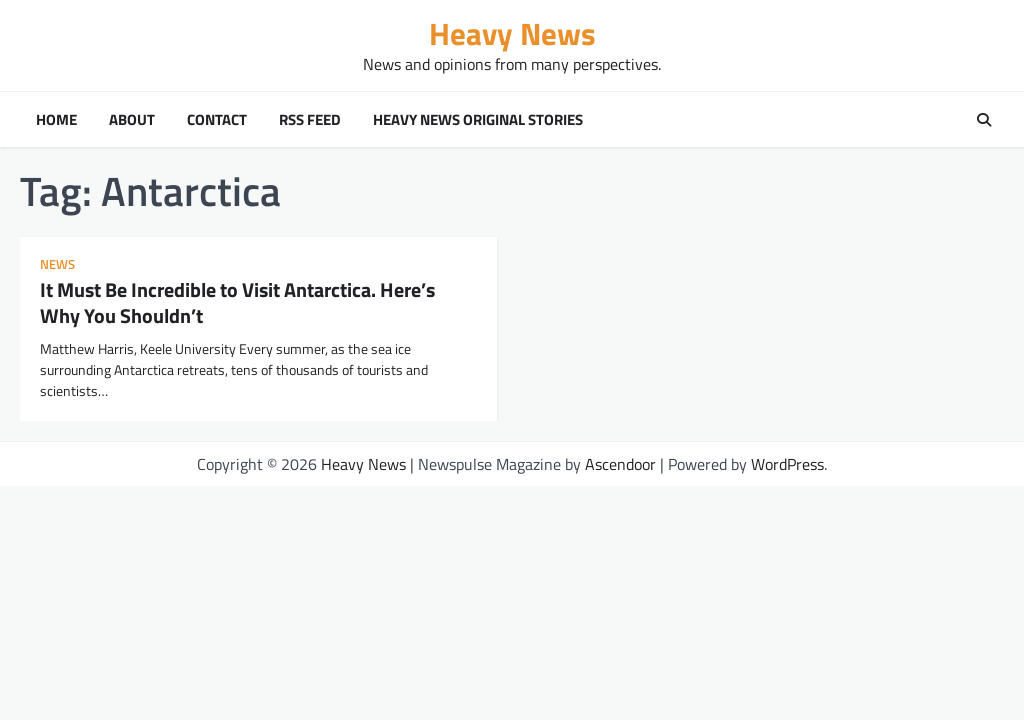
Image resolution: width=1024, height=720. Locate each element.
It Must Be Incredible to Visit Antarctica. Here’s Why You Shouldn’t (237, 302)
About (132, 120)
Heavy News (512, 33)
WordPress (787, 464)
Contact (217, 120)
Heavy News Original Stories (478, 120)
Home (56, 120)
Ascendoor (620, 464)
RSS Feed (310, 120)
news (57, 264)
